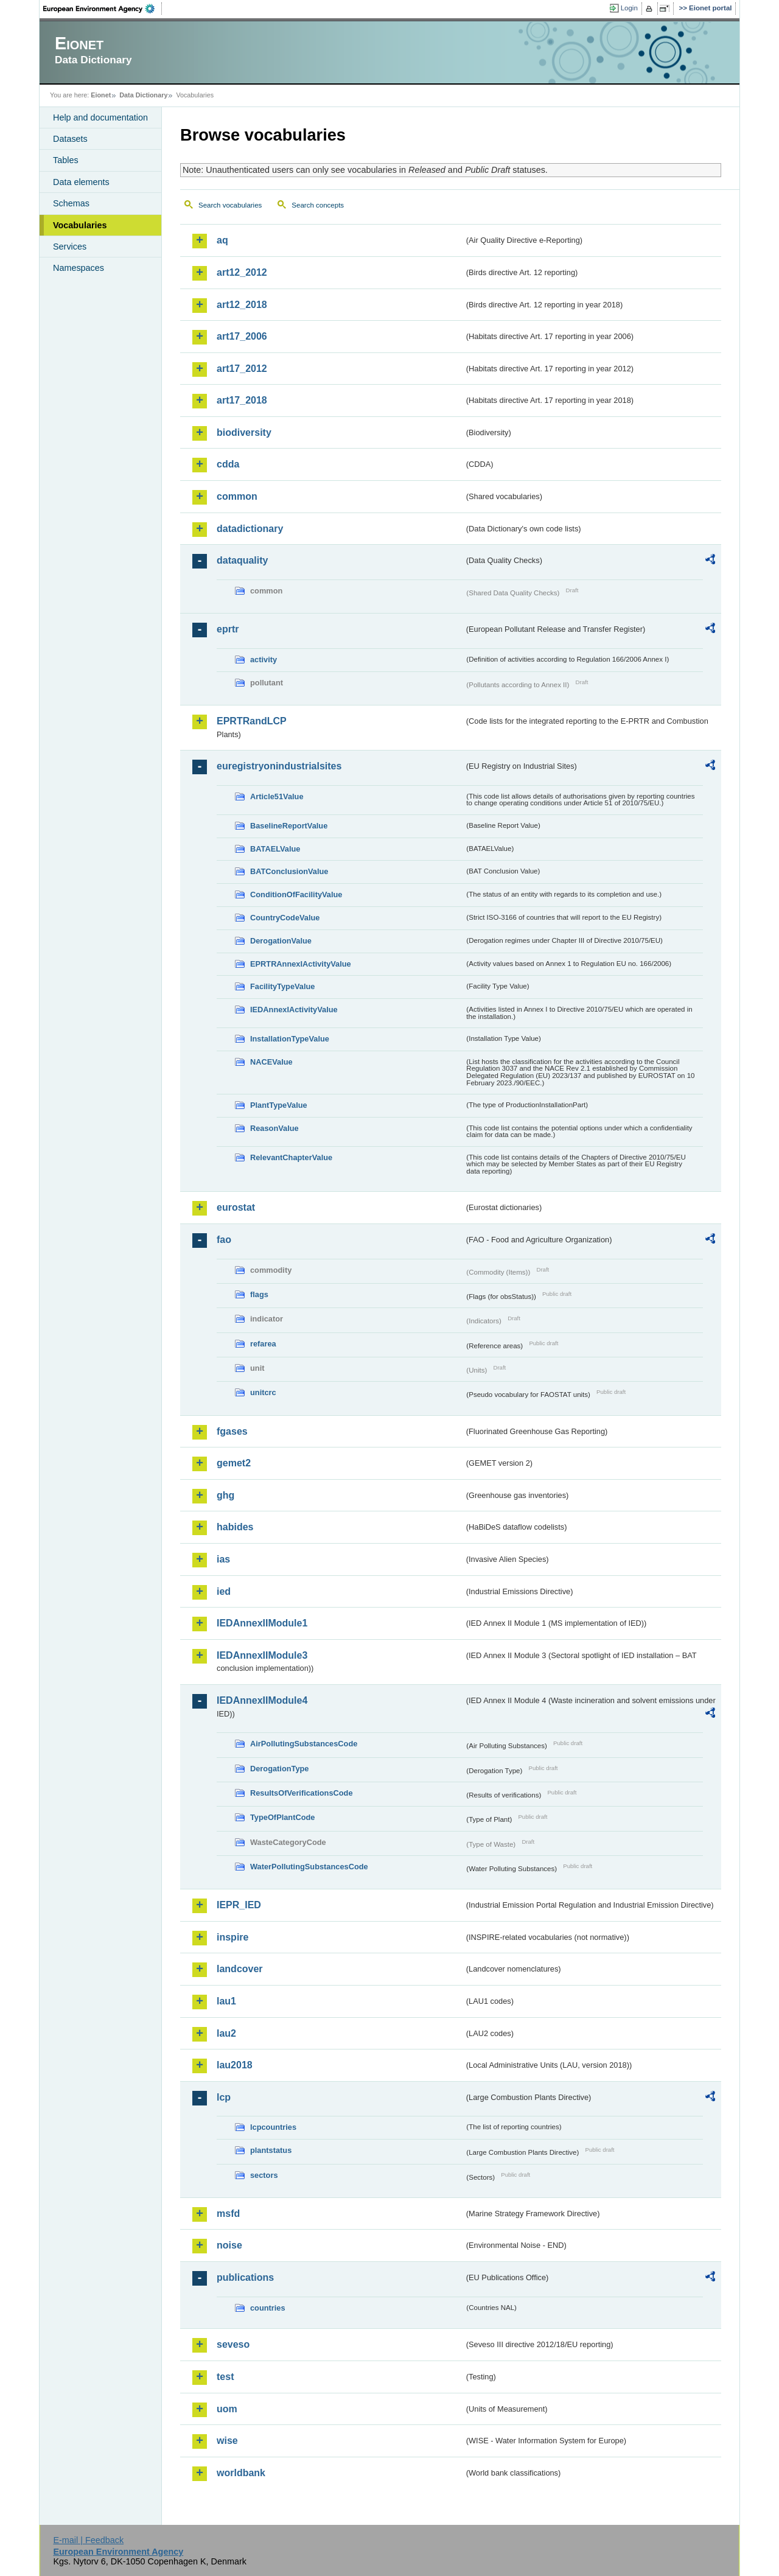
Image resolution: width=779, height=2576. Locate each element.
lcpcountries (273, 2127)
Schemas (71, 203)
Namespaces (78, 268)
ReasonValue (274, 1128)
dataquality (242, 560)
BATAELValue (275, 848)
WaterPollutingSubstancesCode (309, 1866)
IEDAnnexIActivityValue (294, 1009)
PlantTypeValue (278, 1105)
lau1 (226, 2001)
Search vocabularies (230, 205)
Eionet (101, 95)
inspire (232, 1937)
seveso (233, 2344)
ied (224, 1591)
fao (224, 1239)
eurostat (236, 1207)
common (237, 496)
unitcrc (263, 1392)
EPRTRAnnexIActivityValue (300, 963)
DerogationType (279, 1768)
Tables (66, 160)
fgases (232, 1431)
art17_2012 (242, 368)
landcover (240, 1969)
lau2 (226, 2033)
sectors (264, 2175)
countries (267, 2307)
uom (227, 2409)
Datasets (70, 139)
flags (259, 1294)
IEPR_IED (239, 1905)
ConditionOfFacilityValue (296, 894)
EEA (102, 8)
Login (629, 8)
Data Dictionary (143, 95)
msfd (228, 2213)
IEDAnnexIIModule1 (262, 1623)
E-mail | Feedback (88, 2540)
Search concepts (318, 205)
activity (263, 659)
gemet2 (234, 1463)
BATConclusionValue (289, 871)
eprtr (228, 629)
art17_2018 (242, 400)
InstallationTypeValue (289, 1038)
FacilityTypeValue (282, 986)
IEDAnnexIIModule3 (262, 1655)
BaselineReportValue (288, 825)
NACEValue (271, 1061)
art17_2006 (242, 336)
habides (235, 1527)
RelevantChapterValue (291, 1157)
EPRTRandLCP (252, 721)
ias (223, 1559)
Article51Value (277, 796)
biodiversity (244, 432)
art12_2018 (242, 304)
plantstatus (271, 2150)
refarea (263, 1343)
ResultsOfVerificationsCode (301, 1792)
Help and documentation (100, 117)
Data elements (81, 182)
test (225, 2376)
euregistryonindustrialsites (279, 766)
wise (227, 2440)
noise (229, 2245)
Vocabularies (80, 225)
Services (69, 246)
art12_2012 (242, 272)
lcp (224, 2097)
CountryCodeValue (285, 917)
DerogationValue (281, 940)
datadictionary (250, 528)
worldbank (241, 2473)
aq (222, 240)
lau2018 (235, 2065)
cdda (228, 464)
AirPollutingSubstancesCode (303, 1743)
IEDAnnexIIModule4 (262, 1700)
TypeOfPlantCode (282, 1817)
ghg (225, 1495)
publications (245, 2277)
